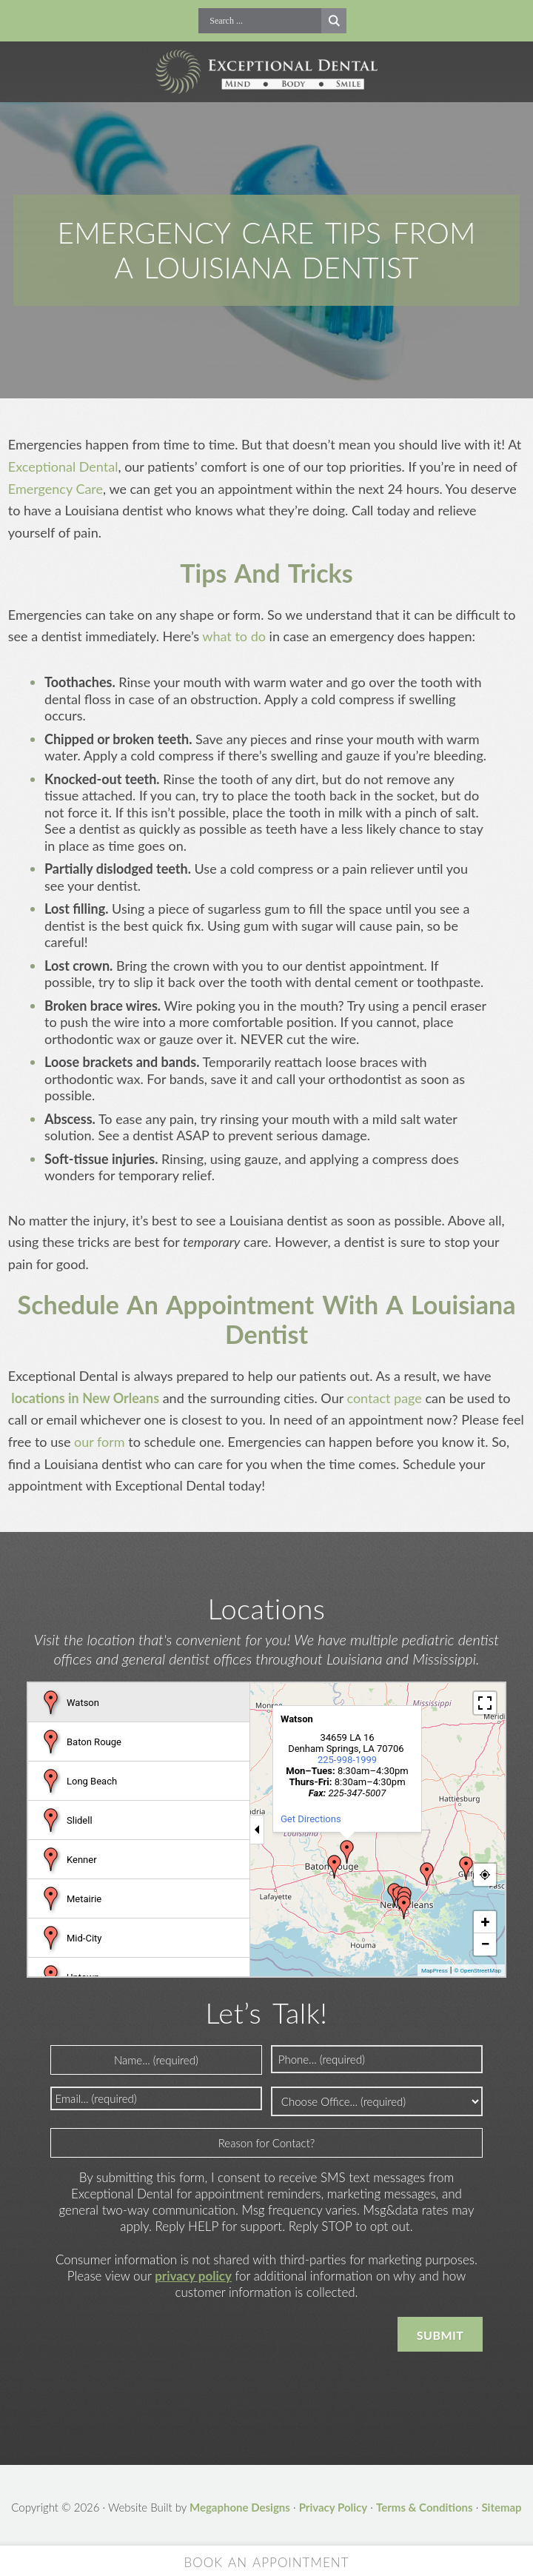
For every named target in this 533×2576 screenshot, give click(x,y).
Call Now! (188, 20)
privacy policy (193, 2276)
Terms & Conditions (424, 2507)
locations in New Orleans (83, 1398)
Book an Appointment (266, 2562)
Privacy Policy (333, 2507)
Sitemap (501, 2507)
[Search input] (263, 20)
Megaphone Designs (240, 2507)
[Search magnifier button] (333, 20)
